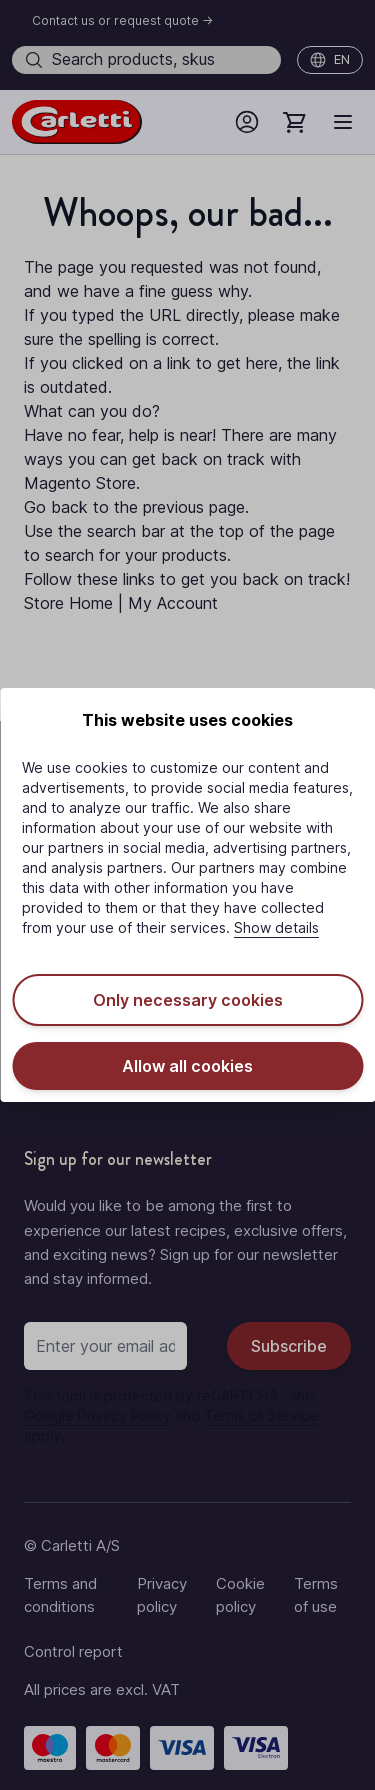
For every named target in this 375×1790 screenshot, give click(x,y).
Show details (276, 927)
